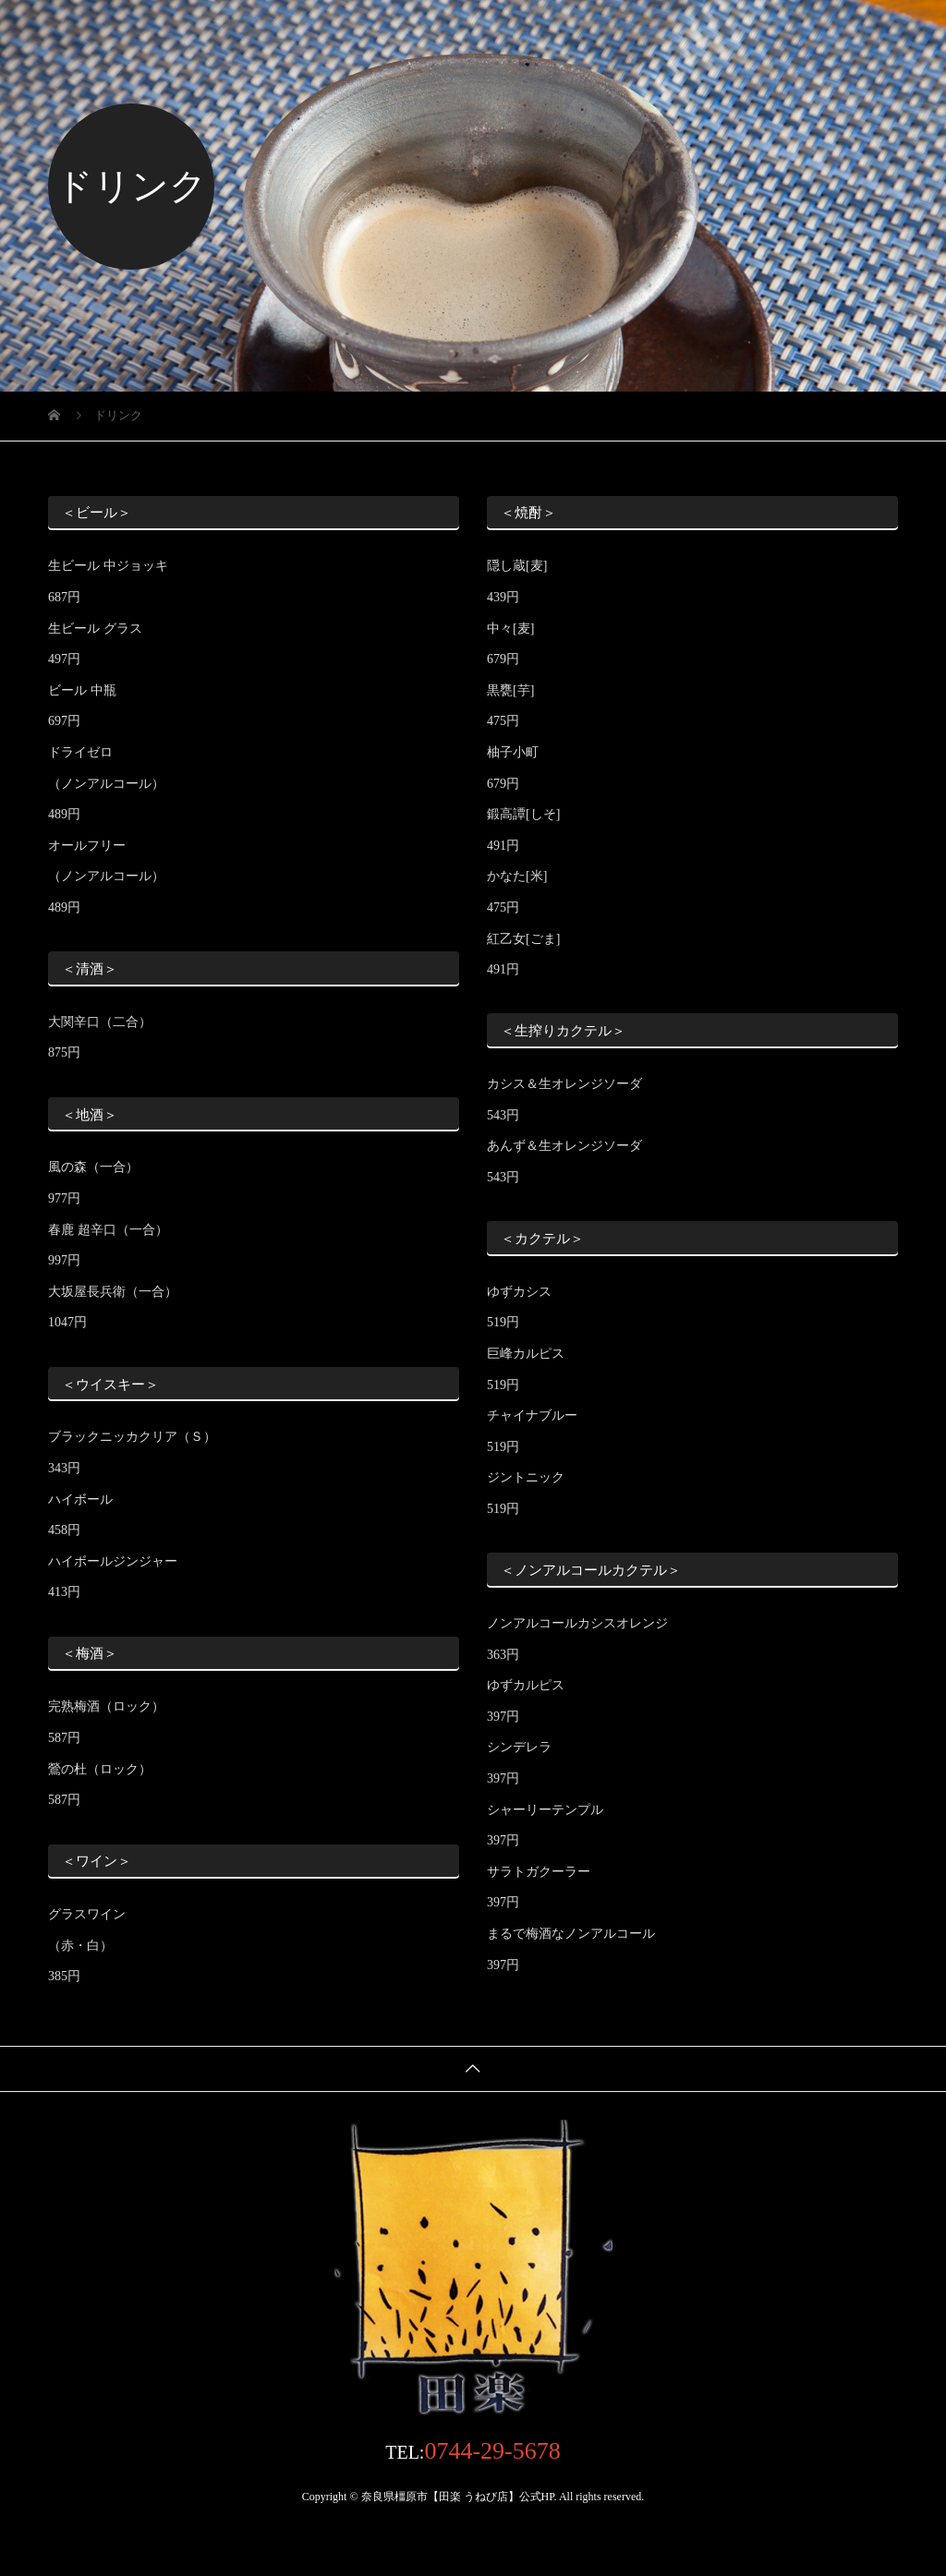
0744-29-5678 (492, 2450)
